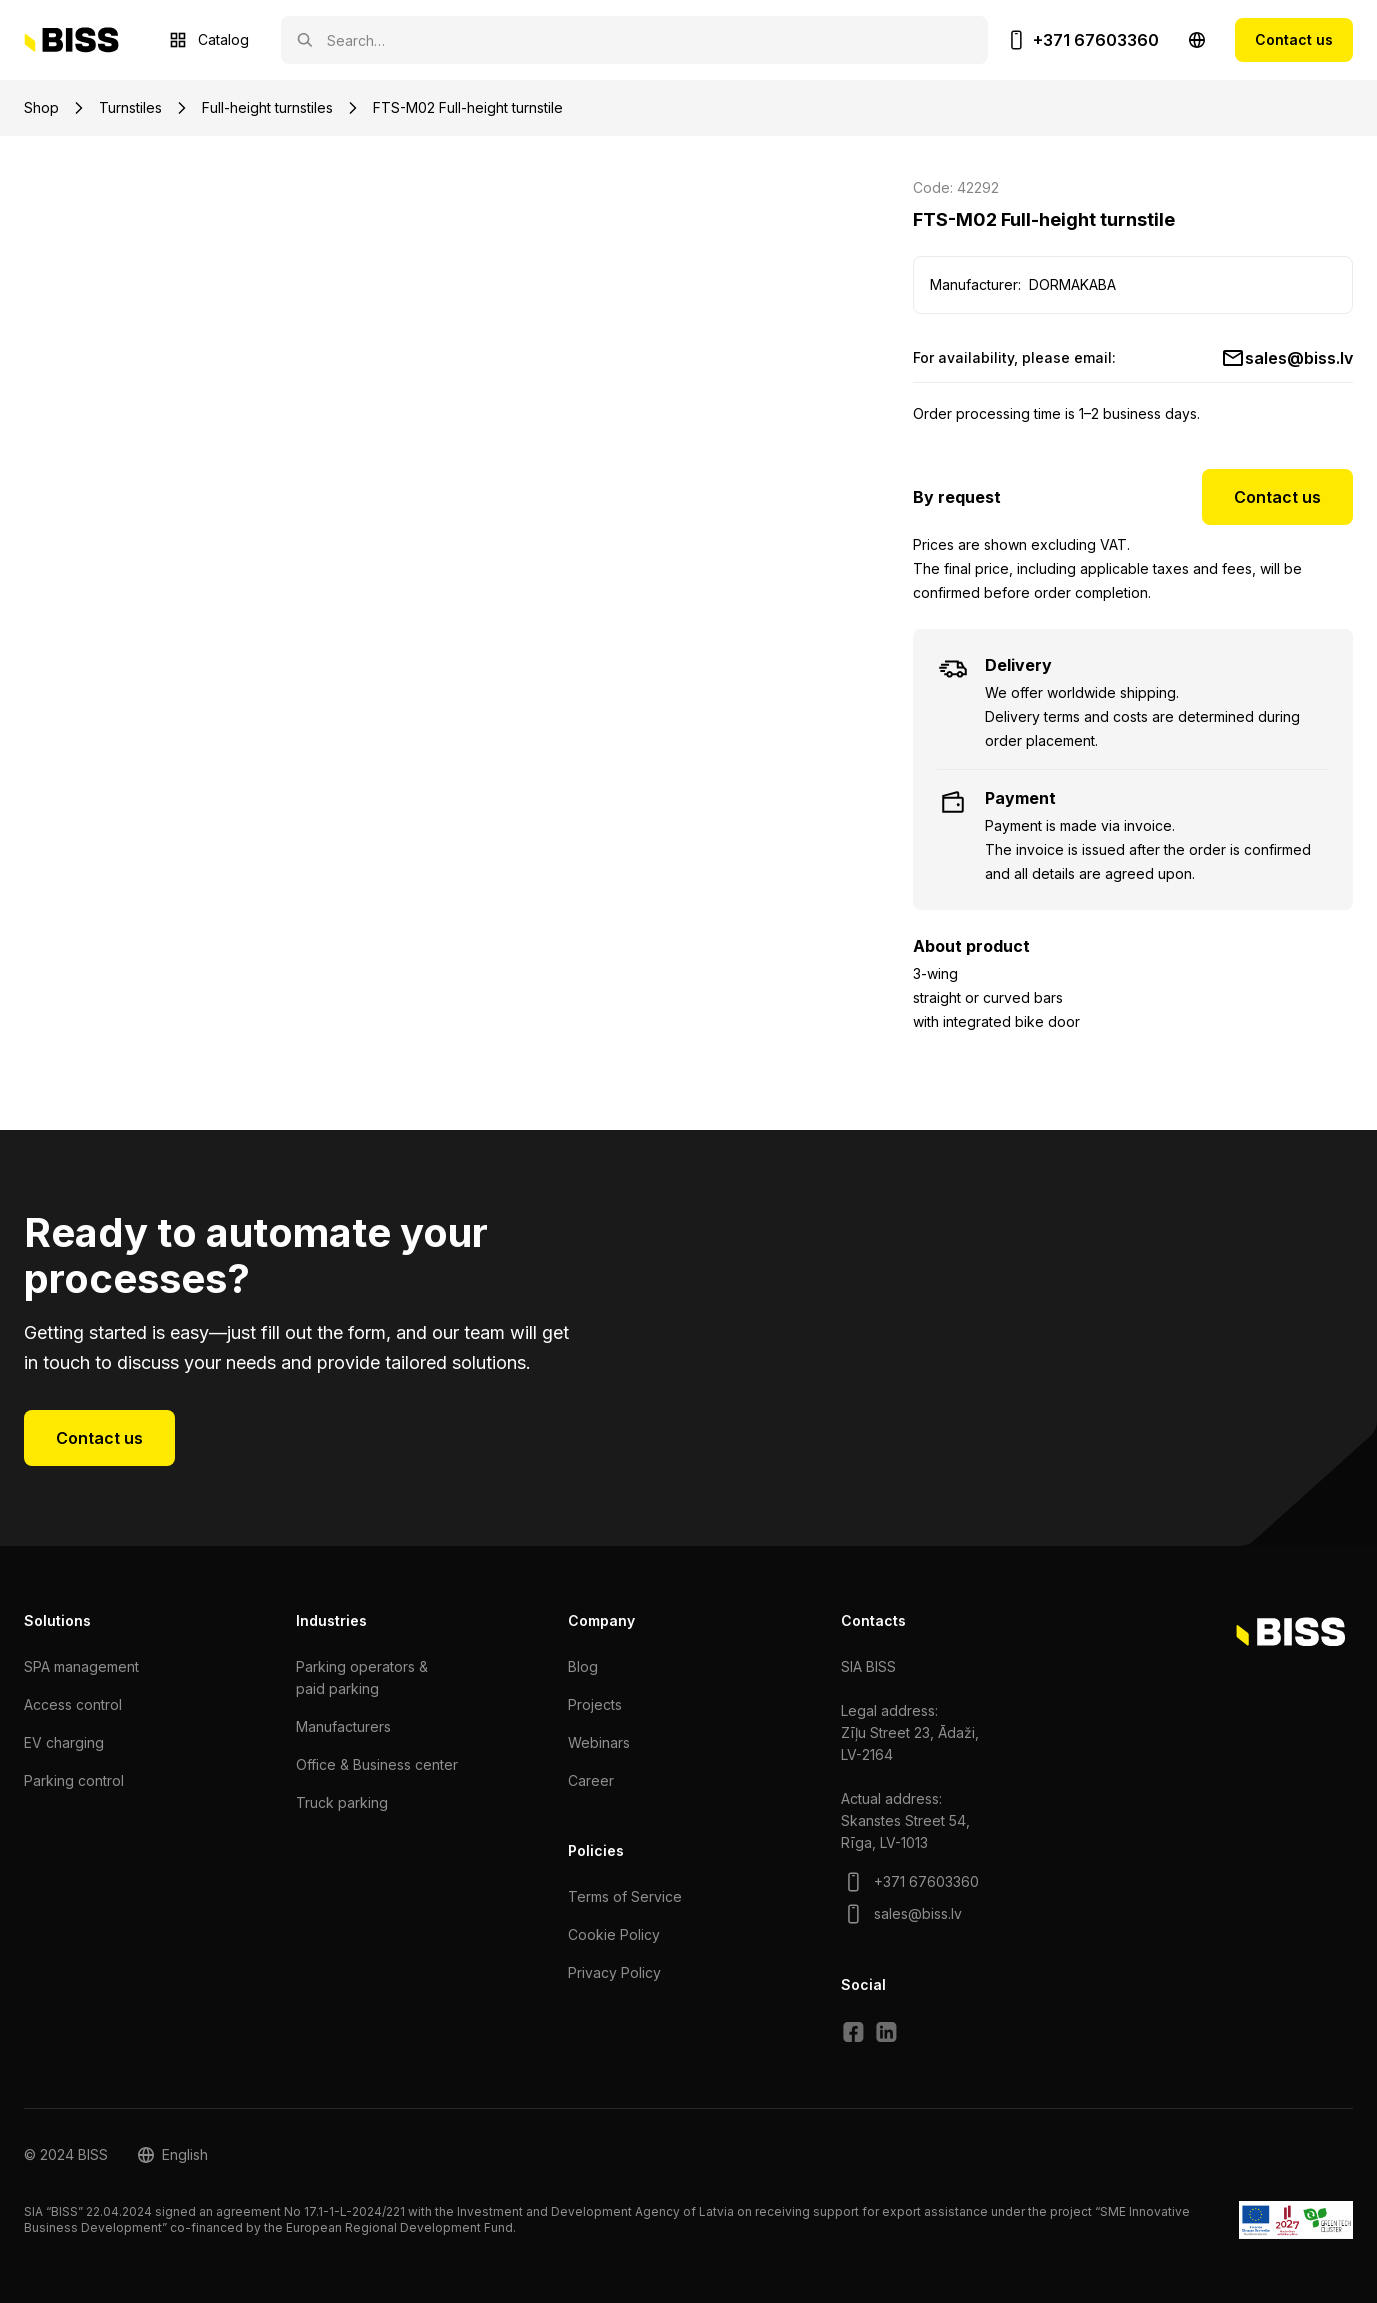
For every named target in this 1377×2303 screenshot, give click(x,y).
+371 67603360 (1096, 40)
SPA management (81, 1666)
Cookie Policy (614, 1934)
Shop (41, 107)
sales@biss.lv (1299, 358)
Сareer (591, 1780)
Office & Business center (377, 1764)
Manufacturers (343, 1726)
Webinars (599, 1742)
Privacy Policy (614, 1972)
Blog (583, 1666)
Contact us (1294, 39)
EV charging (64, 1742)
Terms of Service (625, 1896)
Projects (595, 1704)
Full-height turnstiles (267, 107)
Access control (73, 1704)
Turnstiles (130, 107)
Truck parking (342, 1802)
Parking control (74, 1780)
